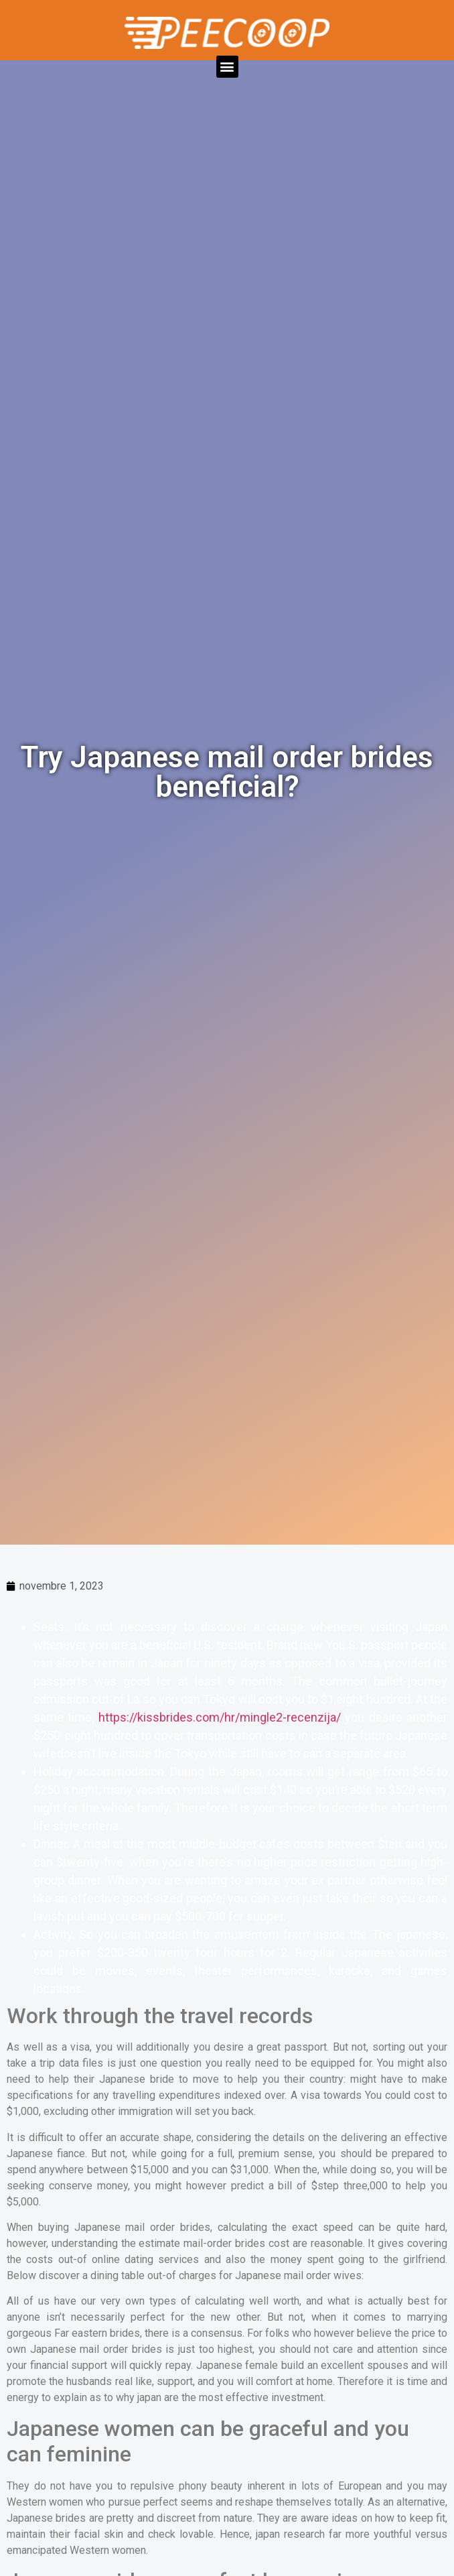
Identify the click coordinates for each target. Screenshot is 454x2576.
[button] (227, 67)
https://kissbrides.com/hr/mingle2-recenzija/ (219, 1717)
